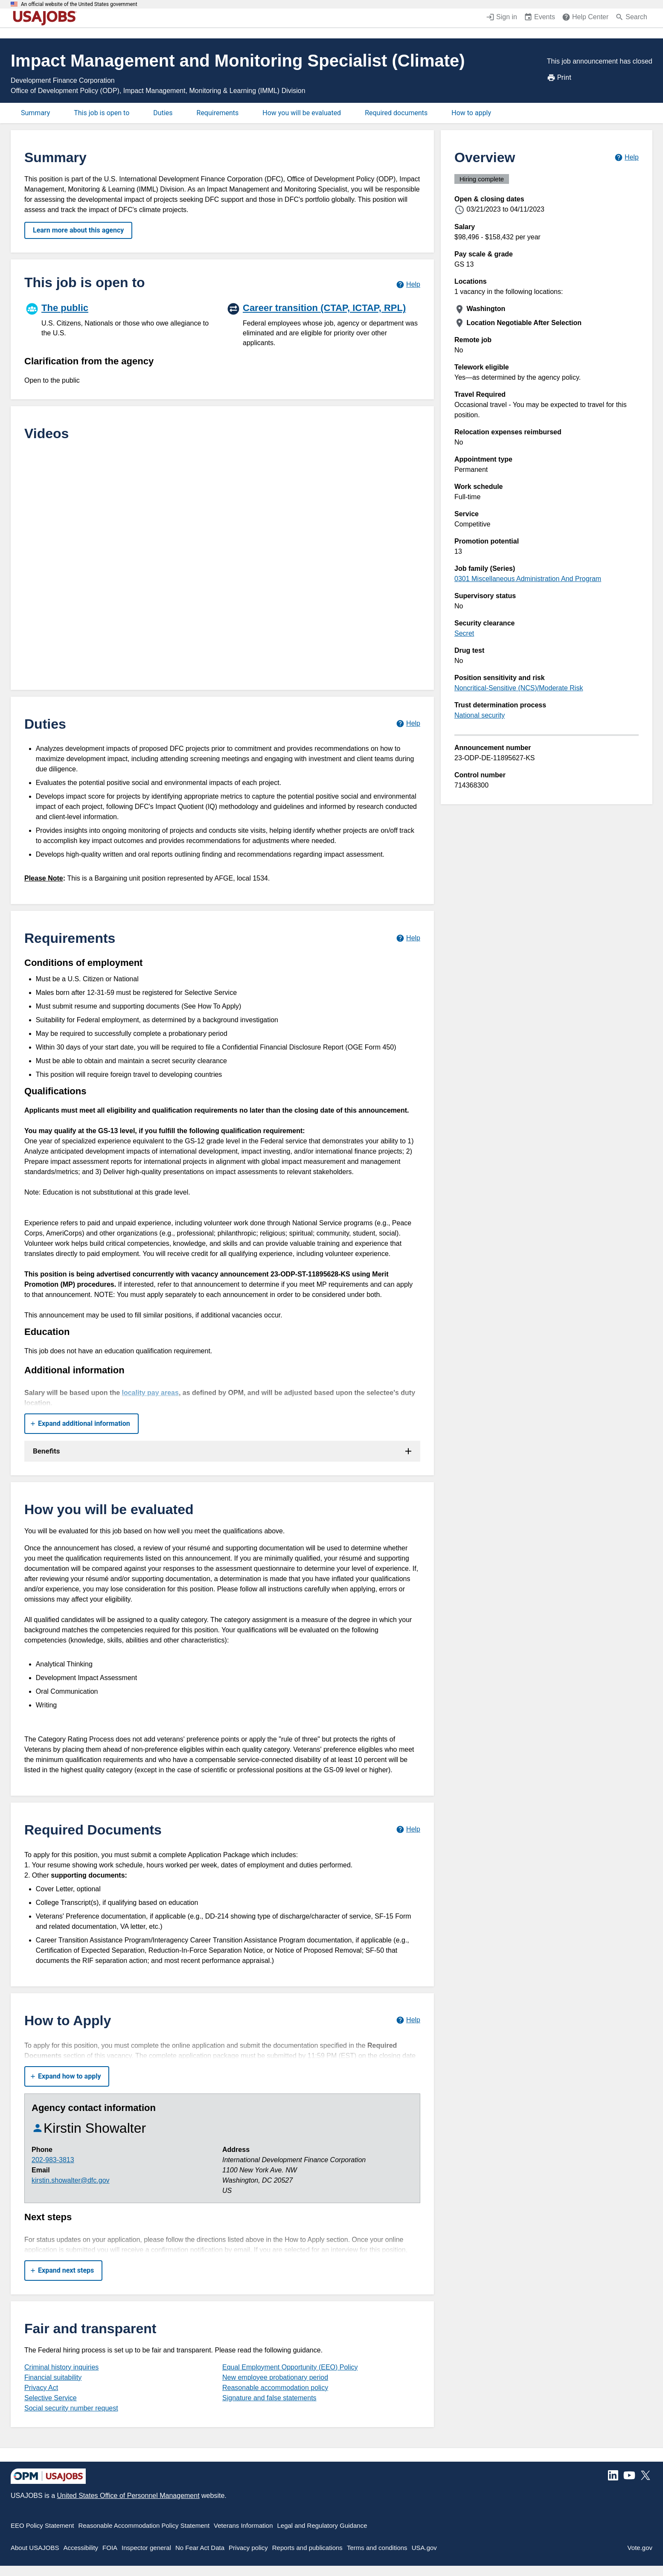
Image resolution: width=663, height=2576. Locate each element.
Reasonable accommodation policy (275, 2387)
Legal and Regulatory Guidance (322, 2525)
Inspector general (146, 2547)
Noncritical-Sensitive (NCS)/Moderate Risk (518, 688)
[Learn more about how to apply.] (408, 2020)
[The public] (121, 318)
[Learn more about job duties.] (408, 723)
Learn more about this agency (78, 230)
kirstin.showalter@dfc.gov (71, 2180)
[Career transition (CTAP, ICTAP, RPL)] (323, 323)
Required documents (396, 113)
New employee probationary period (275, 2377)
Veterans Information (243, 2525)
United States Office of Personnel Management (128, 2495)
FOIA (109, 2547)
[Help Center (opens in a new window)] (585, 18)
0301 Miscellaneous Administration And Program (527, 578)
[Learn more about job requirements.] (408, 938)
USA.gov (424, 2547)
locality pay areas (150, 1392)
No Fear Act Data (199, 2547)
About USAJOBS (35, 2547)
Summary (35, 113)
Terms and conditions (377, 2547)
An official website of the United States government (79, 4)
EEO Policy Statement (42, 2525)
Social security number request (71, 2408)
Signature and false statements (269, 2398)
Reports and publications (307, 2547)
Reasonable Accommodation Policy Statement (143, 2525)
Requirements (218, 113)
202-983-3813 (53, 2159)
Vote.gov (640, 2547)
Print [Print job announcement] (559, 77)
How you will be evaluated (301, 113)
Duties (162, 113)
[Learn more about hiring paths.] (408, 284)
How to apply (471, 113)
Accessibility (80, 2547)
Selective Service (50, 2398)
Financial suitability (52, 2377)
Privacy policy (248, 2547)
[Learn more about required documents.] (408, 1829)
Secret (464, 633)
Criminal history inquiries (61, 2367)
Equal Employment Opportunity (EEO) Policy (290, 2367)
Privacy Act (41, 2387)
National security (479, 715)
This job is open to (101, 113)
